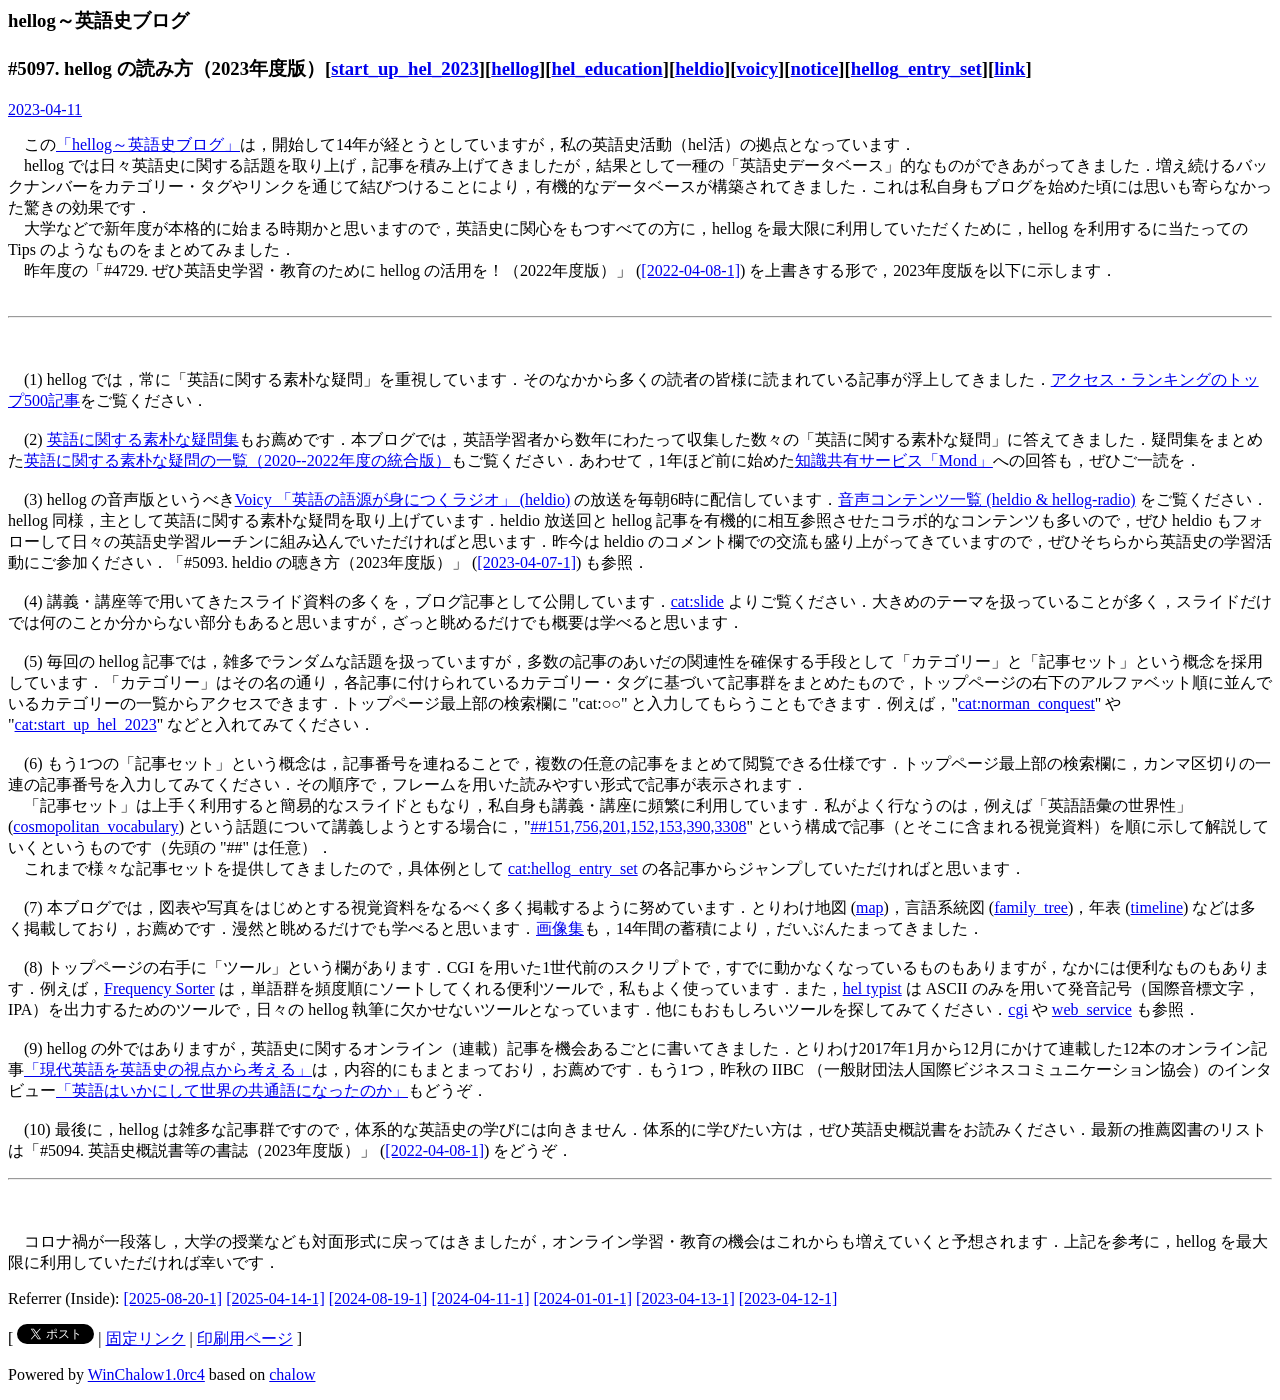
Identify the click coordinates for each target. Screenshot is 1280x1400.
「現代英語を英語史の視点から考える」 (168, 1069)
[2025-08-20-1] (173, 1298)
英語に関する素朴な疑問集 (143, 439)
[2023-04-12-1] (788, 1298)
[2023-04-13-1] (685, 1298)
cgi (1018, 1009)
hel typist (872, 988)
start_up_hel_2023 (405, 68)
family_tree (1031, 907)
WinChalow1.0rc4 (146, 1374)
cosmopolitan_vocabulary (95, 826)
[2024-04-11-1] (480, 1298)
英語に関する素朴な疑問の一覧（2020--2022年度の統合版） (237, 460)
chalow (292, 1374)
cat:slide (697, 601)
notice (815, 68)
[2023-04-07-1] (526, 562)
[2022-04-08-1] (690, 270)
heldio (699, 68)
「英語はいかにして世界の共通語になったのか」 (232, 1090)
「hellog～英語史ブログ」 (148, 144)
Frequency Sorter (159, 988)
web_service (1092, 1009)
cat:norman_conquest (1026, 703)
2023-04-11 (45, 109)
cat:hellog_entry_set (573, 868)
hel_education (607, 68)
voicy (758, 68)
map (870, 907)
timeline (1157, 907)
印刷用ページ (245, 1338)
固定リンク (146, 1338)
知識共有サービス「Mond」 (894, 460)
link (1009, 68)
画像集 (560, 928)
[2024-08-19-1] (378, 1298)
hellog (515, 68)
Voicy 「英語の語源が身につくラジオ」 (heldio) (403, 499)
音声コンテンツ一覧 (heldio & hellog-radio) (986, 499)
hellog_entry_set (916, 68)
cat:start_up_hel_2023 (86, 724)
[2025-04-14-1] (275, 1298)
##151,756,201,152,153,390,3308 (638, 826)
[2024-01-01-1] (582, 1298)
